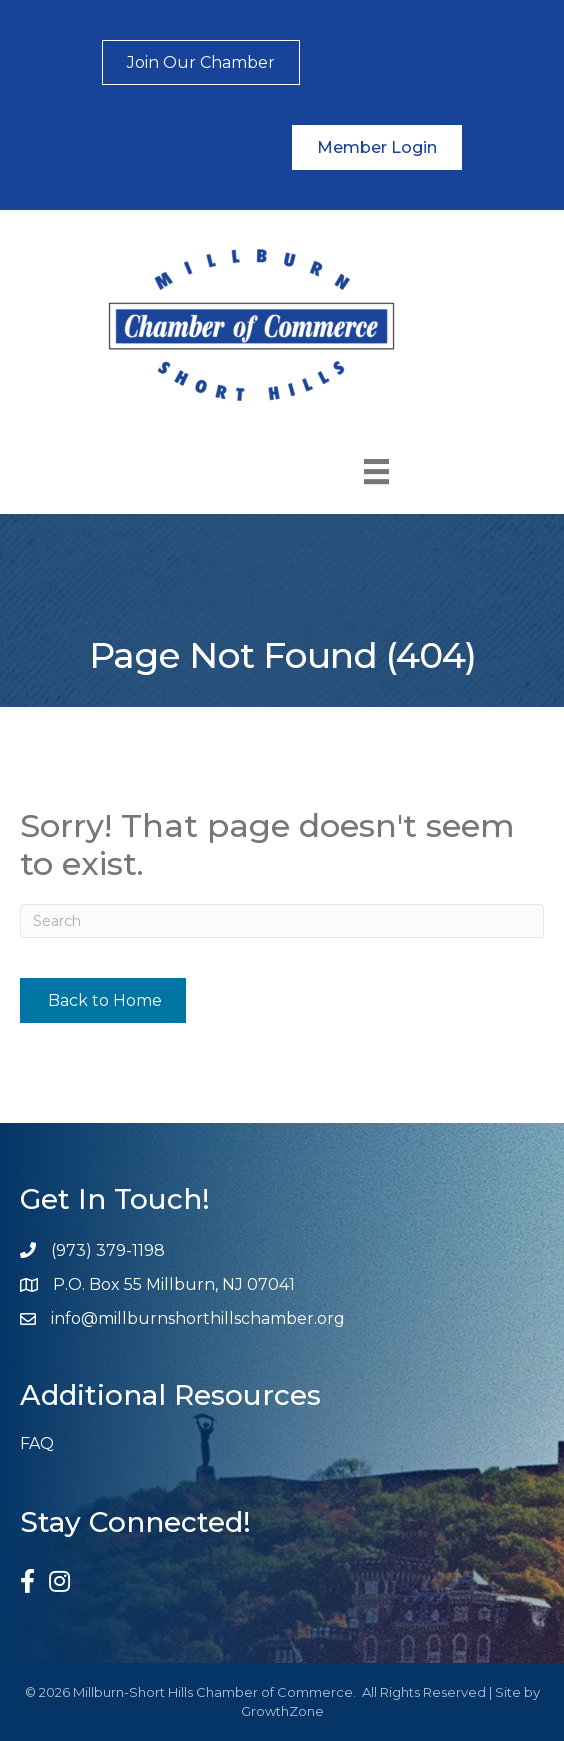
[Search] (282, 921)
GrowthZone (282, 1711)
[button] (201, 62)
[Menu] (376, 471)
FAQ (37, 1443)
